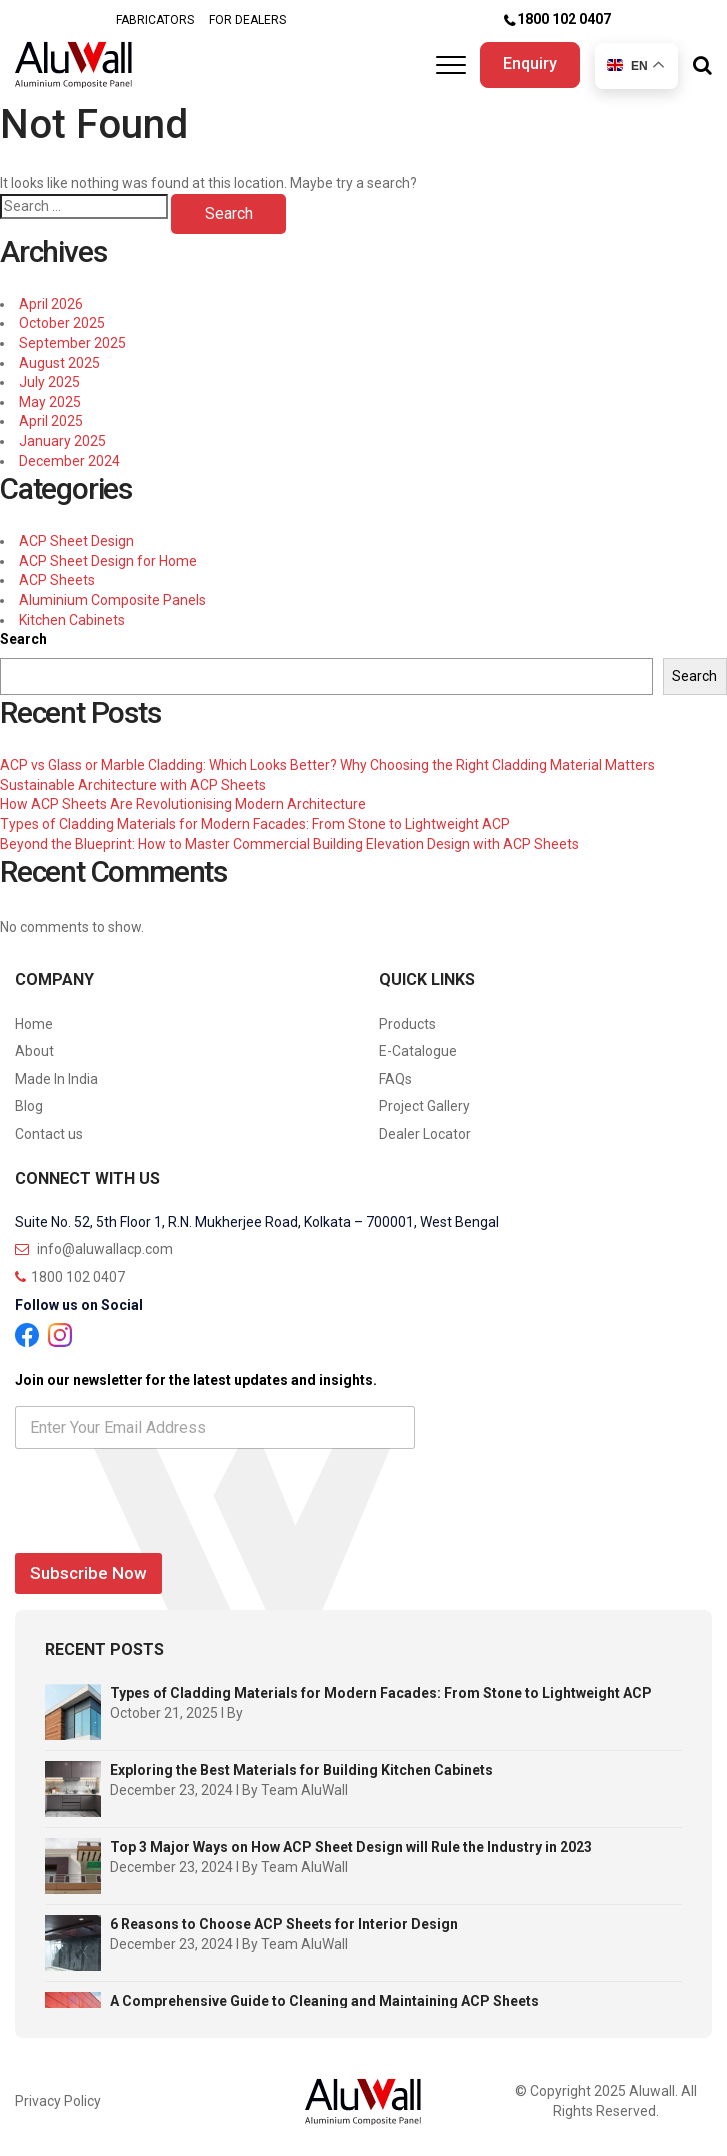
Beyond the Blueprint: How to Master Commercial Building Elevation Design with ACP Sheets (289, 844)
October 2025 (62, 323)
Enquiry (530, 63)
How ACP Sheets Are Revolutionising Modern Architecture (183, 804)
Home (34, 1024)
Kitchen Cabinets (72, 620)
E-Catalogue (418, 1051)
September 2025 (72, 343)
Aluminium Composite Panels (112, 600)
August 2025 (59, 363)
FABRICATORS (155, 20)
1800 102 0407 (564, 19)
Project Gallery (424, 1106)
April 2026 (51, 304)
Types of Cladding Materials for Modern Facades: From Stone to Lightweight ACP (255, 824)
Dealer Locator (425, 1134)
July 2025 (49, 382)
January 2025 (62, 441)
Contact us (49, 1134)
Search (23, 639)
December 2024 (69, 461)
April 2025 (51, 421)
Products (407, 1024)
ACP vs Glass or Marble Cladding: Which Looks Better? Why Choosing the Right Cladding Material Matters (327, 765)
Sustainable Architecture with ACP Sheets (133, 785)
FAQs (395, 1079)
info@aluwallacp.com (94, 1249)
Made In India (56, 1079)
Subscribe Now (88, 1573)
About (34, 1051)
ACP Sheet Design (76, 541)
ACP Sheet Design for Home (108, 561)
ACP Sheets (57, 580)
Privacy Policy (58, 2101)
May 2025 (50, 402)
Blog (29, 1106)
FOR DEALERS (247, 20)
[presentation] (167, 1532)
